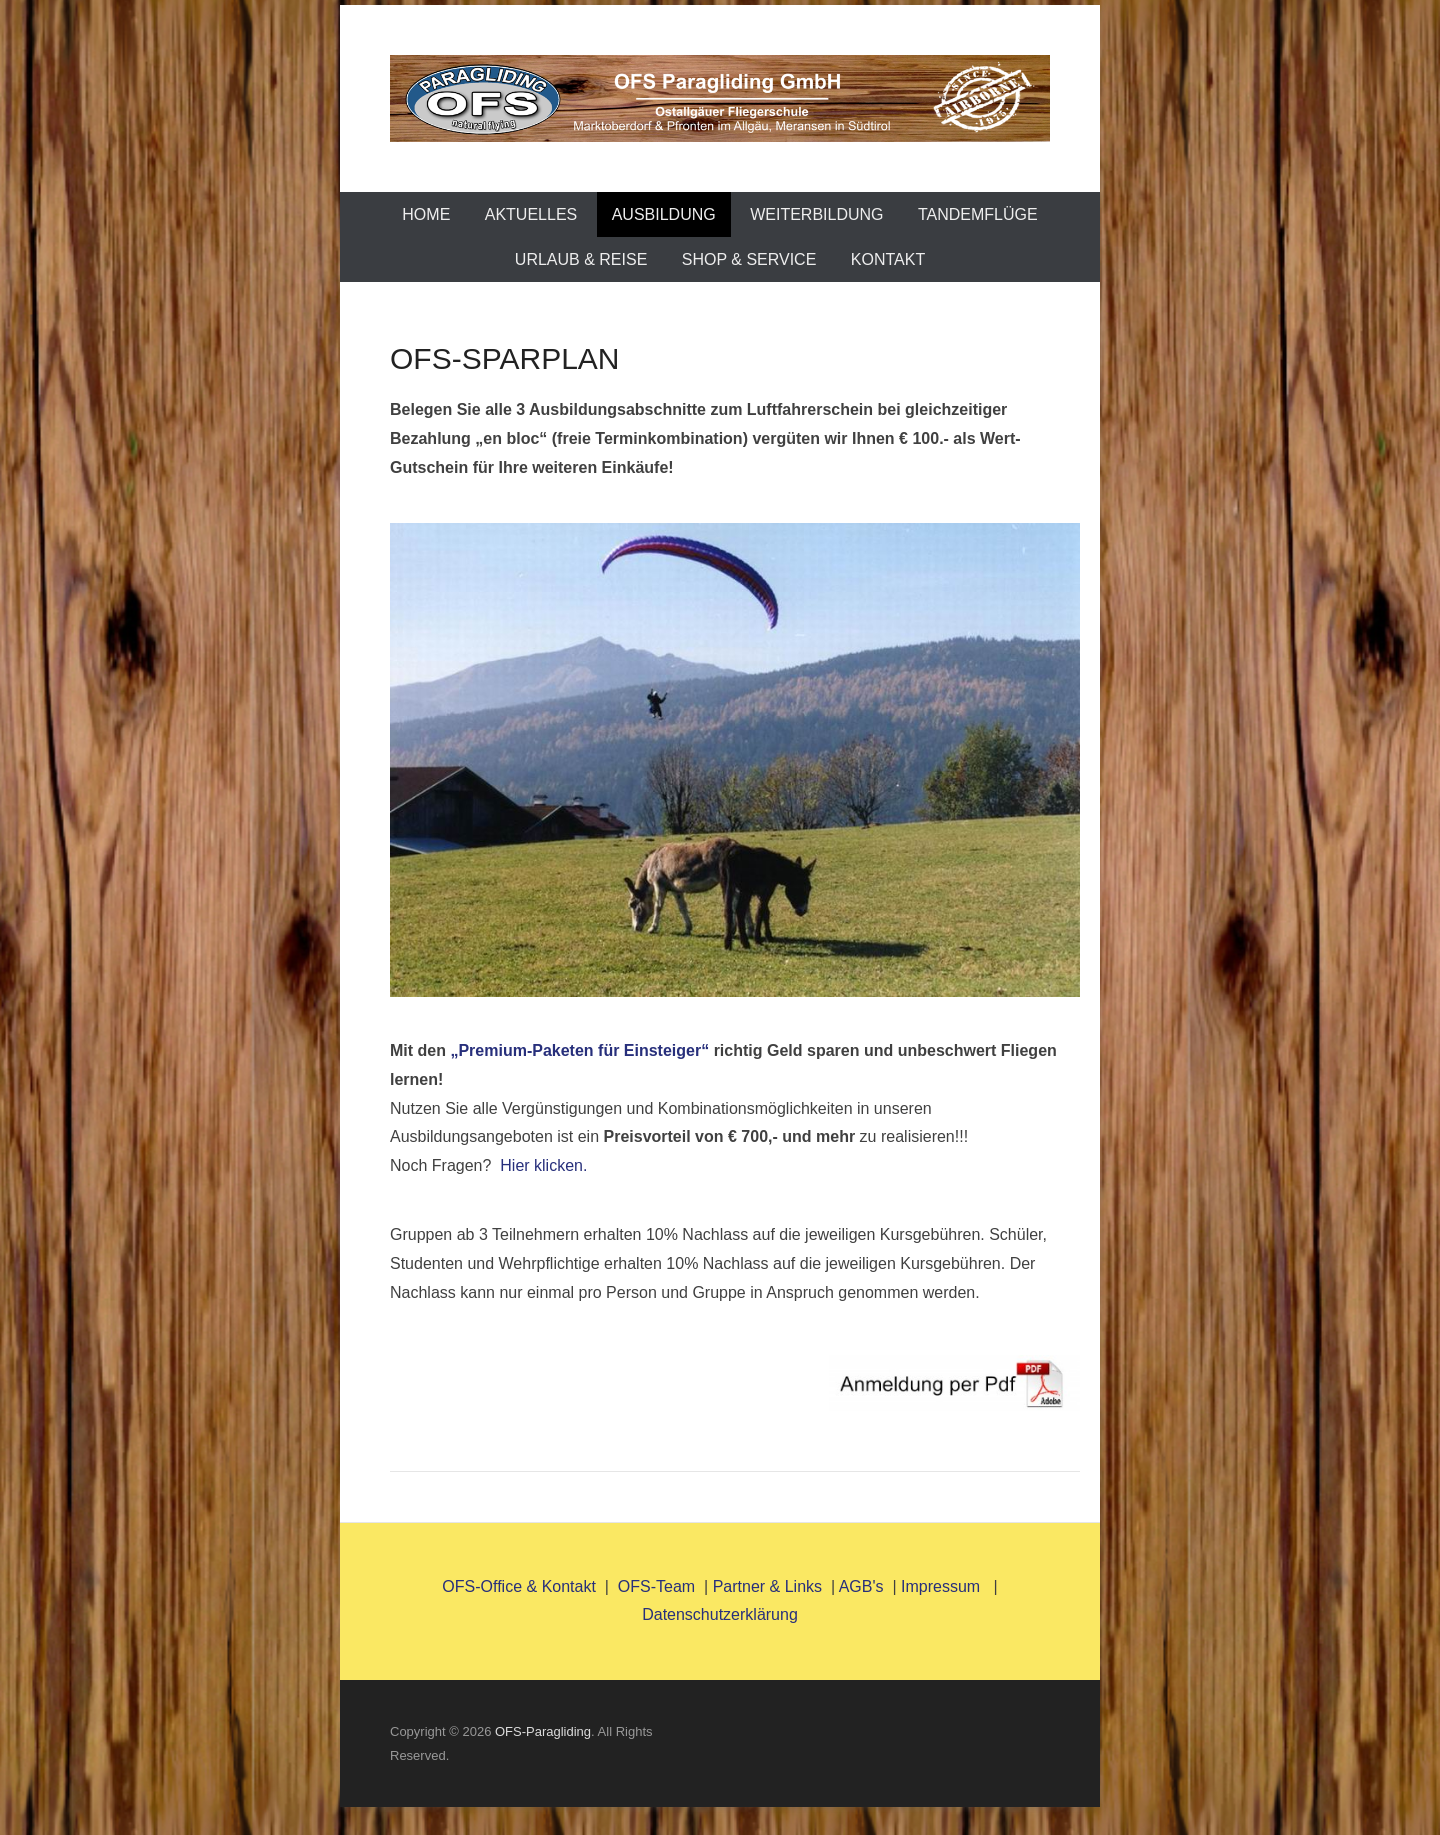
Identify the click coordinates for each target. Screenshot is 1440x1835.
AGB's (861, 1586)
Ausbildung (664, 214)
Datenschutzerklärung (720, 1614)
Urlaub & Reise (581, 259)
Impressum (943, 1586)
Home (426, 214)
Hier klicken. (543, 1165)
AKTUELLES (531, 214)
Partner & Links (767, 1586)
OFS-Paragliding (543, 1731)
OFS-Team (656, 1586)
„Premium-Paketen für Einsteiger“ (579, 1050)
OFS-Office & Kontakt (519, 1586)
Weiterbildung (816, 214)
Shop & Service (749, 259)
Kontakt (888, 259)
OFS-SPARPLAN (505, 358)
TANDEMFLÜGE (978, 214)
